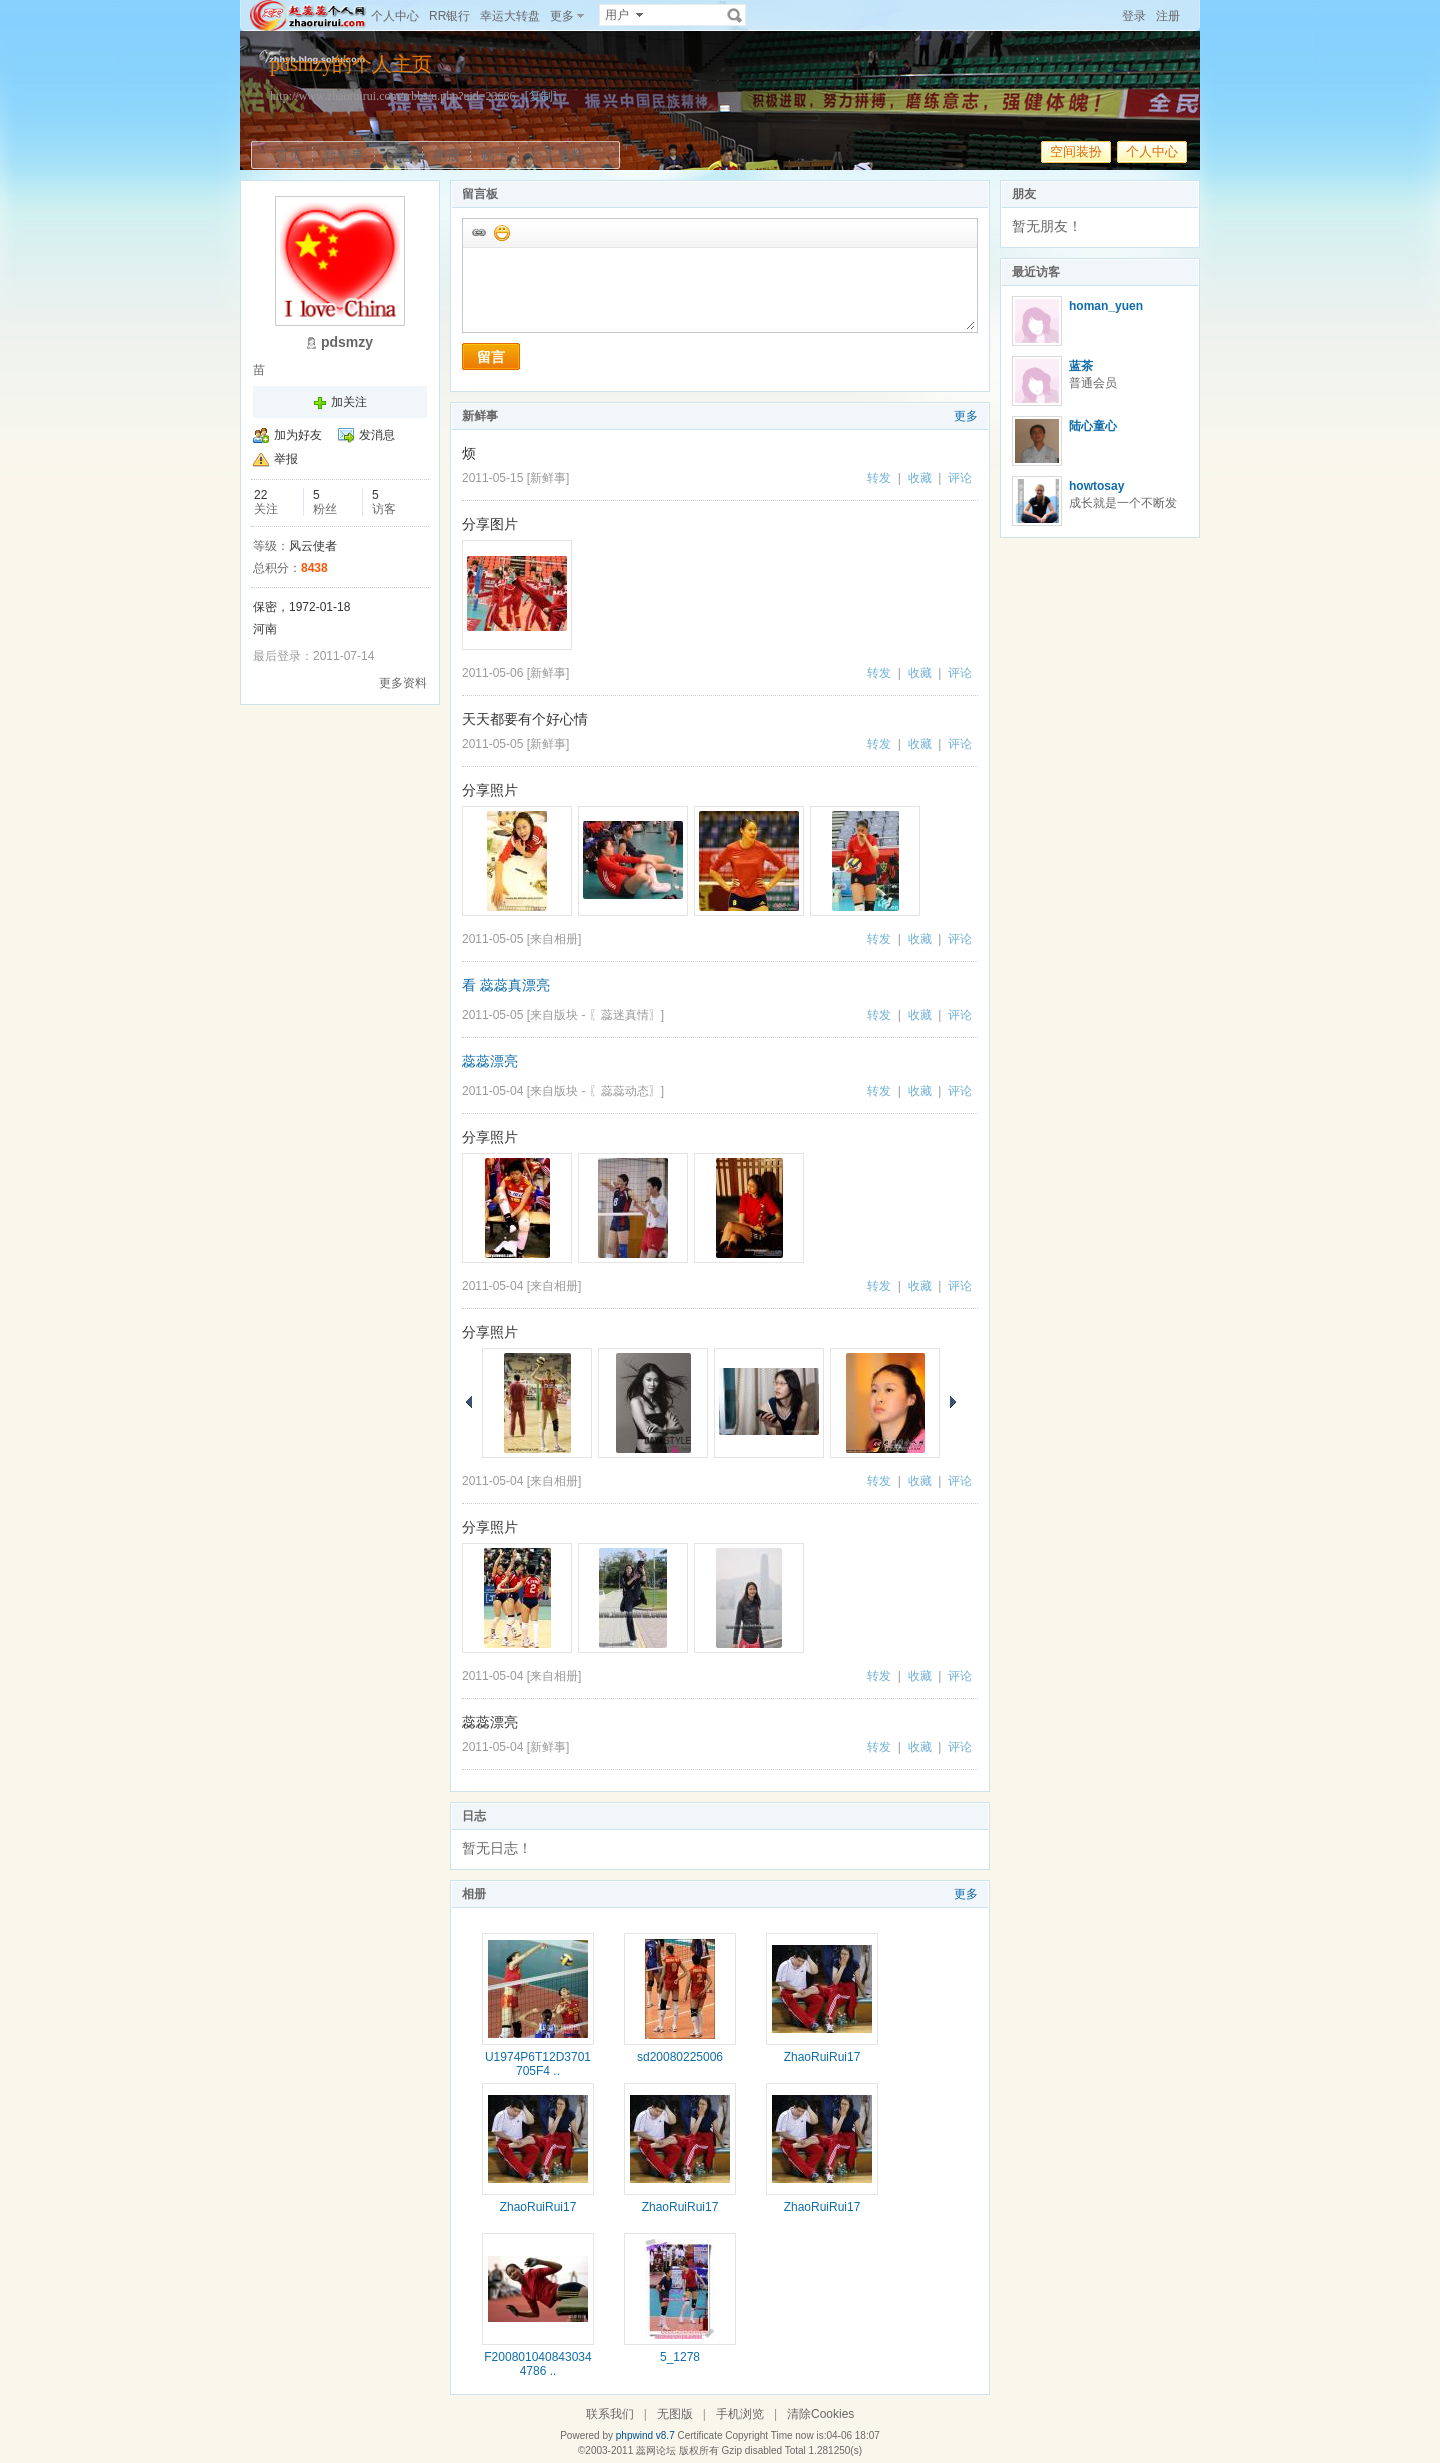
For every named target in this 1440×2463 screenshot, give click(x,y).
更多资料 (403, 683)
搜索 (735, 15)
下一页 (953, 1402)
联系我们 (610, 2414)
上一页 (469, 1402)
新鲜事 (344, 155)
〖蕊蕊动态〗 (625, 1091)
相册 (447, 155)
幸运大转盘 (510, 16)
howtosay (1096, 486)
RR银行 (449, 16)
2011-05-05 (492, 744)
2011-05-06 (492, 673)
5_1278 (680, 2357)
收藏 (920, 478)
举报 (286, 459)
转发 (879, 478)
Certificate (699, 2435)
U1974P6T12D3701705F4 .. (538, 2064)
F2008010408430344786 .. (537, 2364)
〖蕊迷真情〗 (625, 1015)
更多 (966, 416)
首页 (289, 155)
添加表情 (501, 232)
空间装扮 (1076, 151)
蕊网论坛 (656, 2450)
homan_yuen (1106, 306)
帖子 (495, 155)
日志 (399, 155)
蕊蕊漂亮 (490, 1061)
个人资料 (557, 155)
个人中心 (395, 16)
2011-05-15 (492, 478)
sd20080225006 (680, 2057)
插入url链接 (478, 232)
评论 (960, 478)
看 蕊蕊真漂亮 (506, 985)
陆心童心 (1093, 426)
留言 (491, 357)
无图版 (675, 2414)
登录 (1134, 16)
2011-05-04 (492, 1091)
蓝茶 (1081, 366)
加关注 (349, 402)
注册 (1168, 16)
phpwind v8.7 (645, 2435)
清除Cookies (820, 2414)
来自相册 (554, 939)
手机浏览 (740, 2414)
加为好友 (298, 435)
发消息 (377, 435)
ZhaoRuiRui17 (822, 2057)
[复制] (541, 96)
